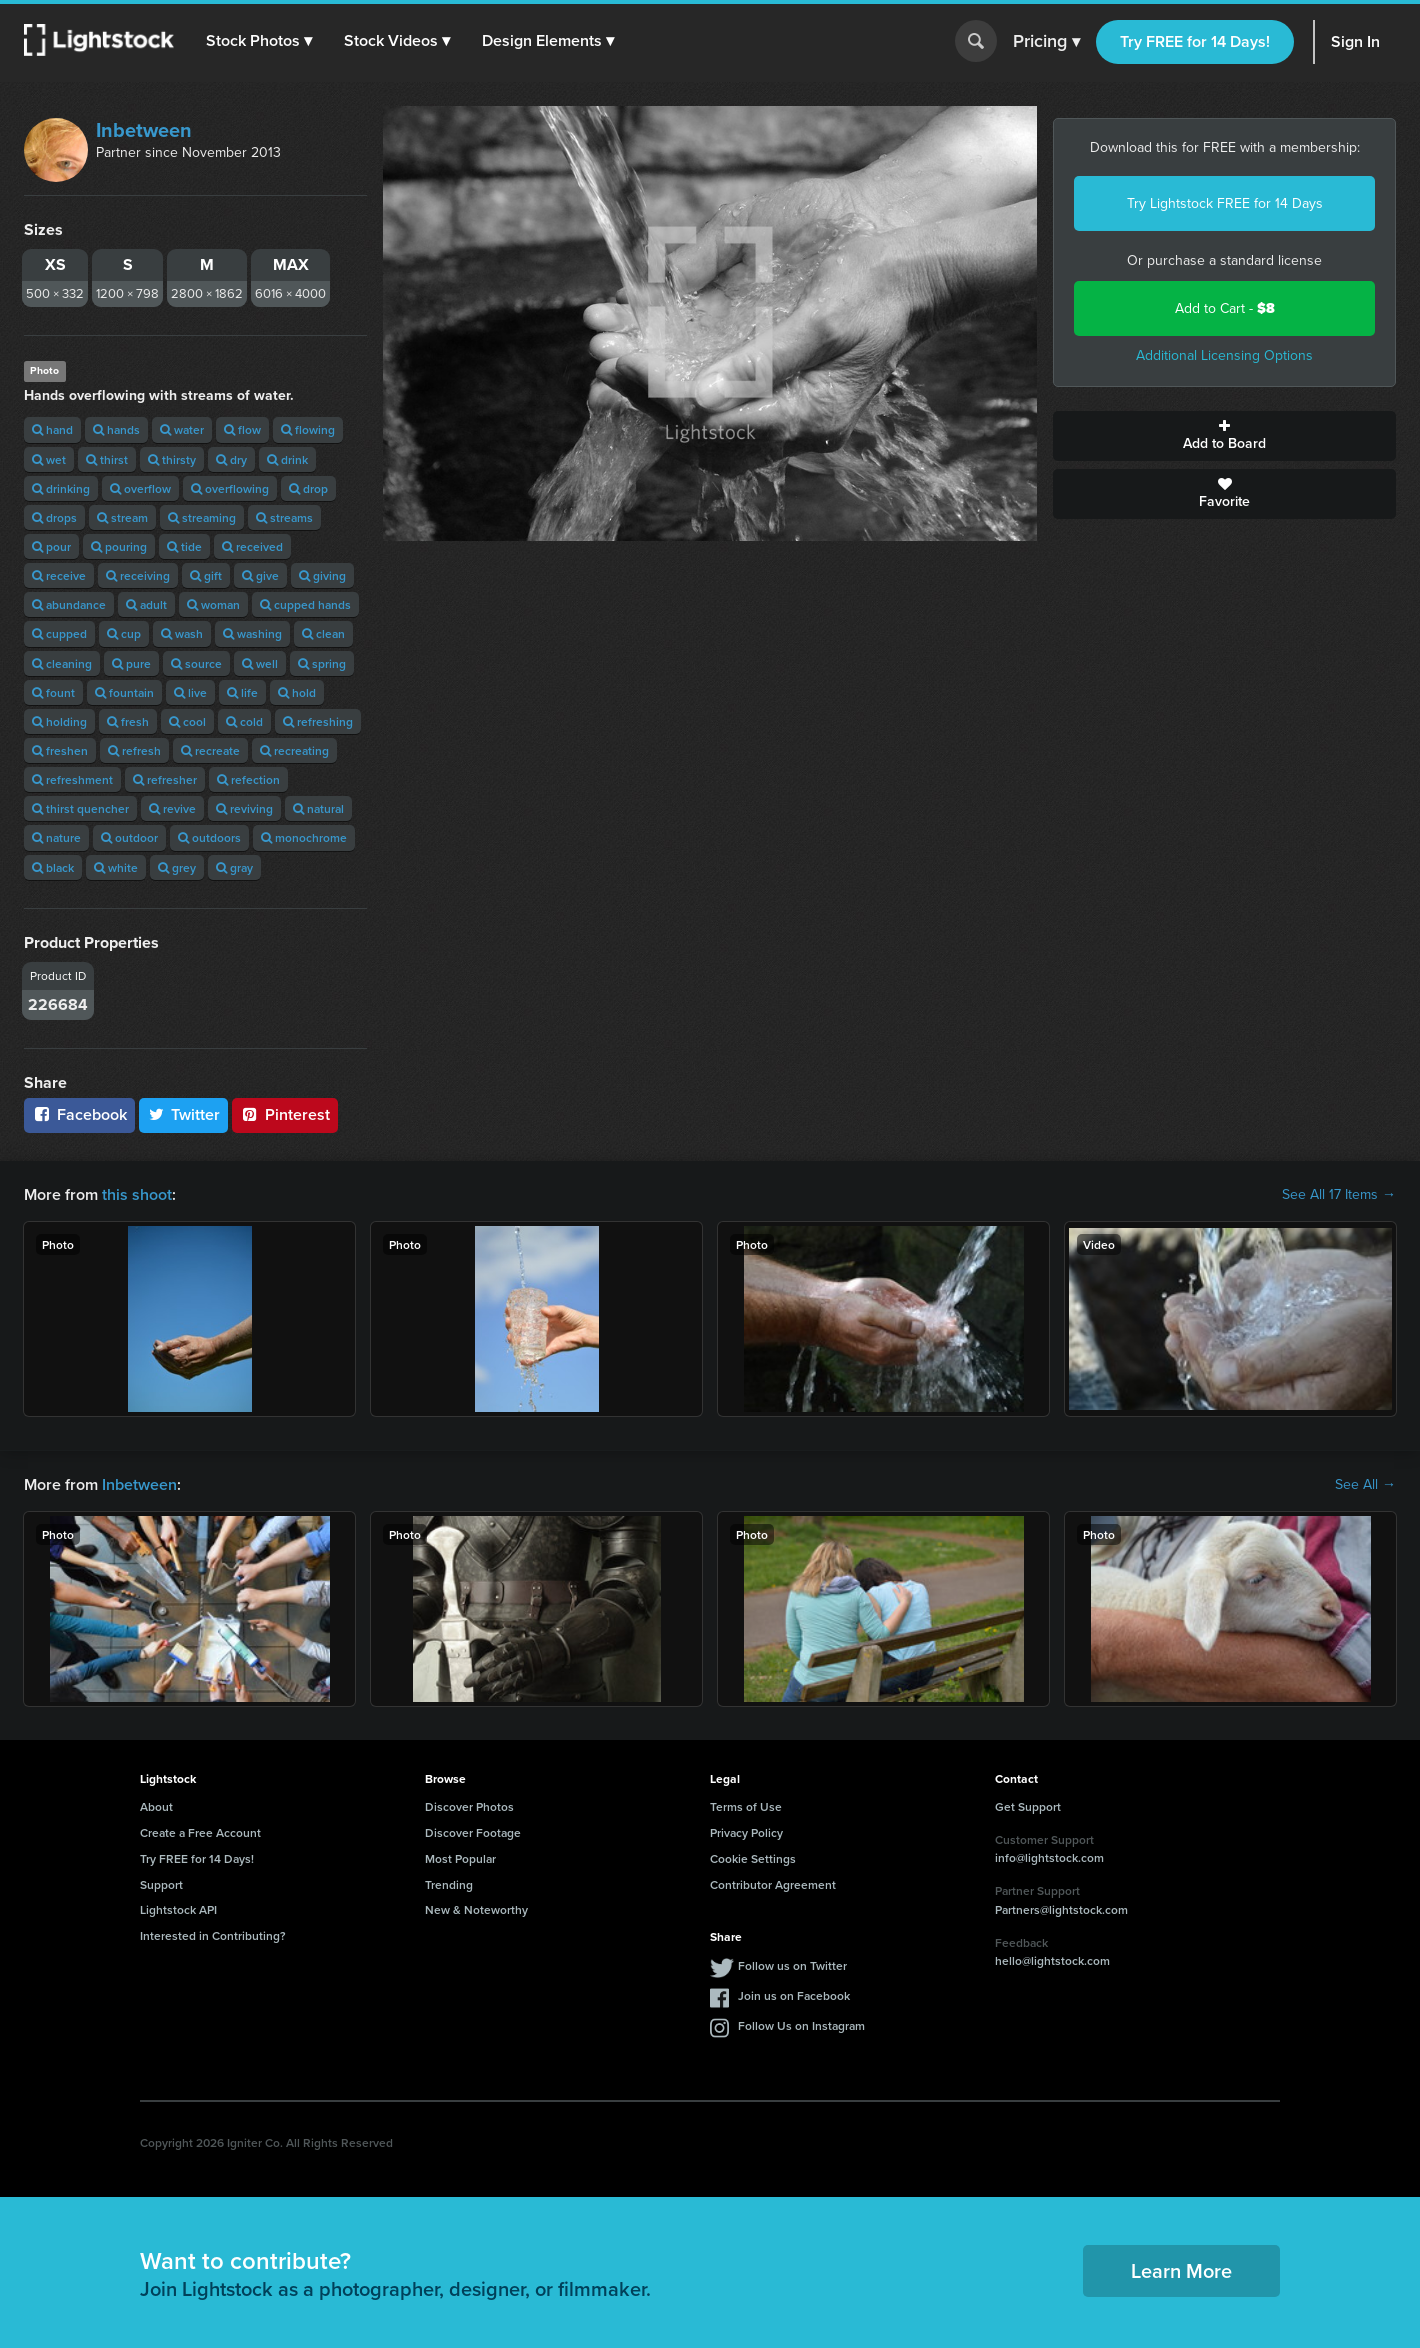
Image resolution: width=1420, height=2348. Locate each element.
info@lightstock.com (1049, 1857)
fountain (124, 692)
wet (49, 459)
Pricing (1046, 42)
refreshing (318, 721)
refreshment (72, 779)
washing (252, 633)
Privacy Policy (746, 1832)
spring (322, 663)
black (53, 867)
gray (234, 867)
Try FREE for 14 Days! (1195, 41)
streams (284, 517)
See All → (1365, 1485)
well (260, 663)
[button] (259, 41)
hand (52, 429)
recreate (210, 750)
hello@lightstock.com (1052, 1960)
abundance (69, 604)
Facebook (79, 1114)
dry (231, 459)
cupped (59, 633)
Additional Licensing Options (1224, 355)
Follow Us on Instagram (801, 2025)
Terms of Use (746, 1806)
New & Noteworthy (476, 1909)
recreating (294, 750)
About (156, 1806)
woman (213, 604)
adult (146, 604)
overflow (140, 488)
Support (161, 1884)
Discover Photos (469, 1806)
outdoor (129, 837)
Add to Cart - (1225, 308)
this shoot (137, 1194)
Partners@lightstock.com (1061, 1909)
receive (59, 575)
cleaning (62, 663)
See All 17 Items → (1339, 1195)
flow (242, 429)
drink (287, 459)
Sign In (1355, 41)
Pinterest (285, 1114)
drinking (61, 488)
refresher (165, 779)
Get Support (1028, 1806)
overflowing (230, 488)
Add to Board (1224, 436)
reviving (244, 808)
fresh (128, 721)
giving (322, 575)
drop (308, 488)
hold (297, 692)
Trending (449, 1884)
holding (59, 721)
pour (51, 546)
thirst (107, 459)
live (190, 692)
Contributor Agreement (773, 1884)
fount (53, 692)
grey (177, 867)
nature (56, 837)
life (242, 692)
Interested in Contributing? (213, 1935)
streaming (202, 517)
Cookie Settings (753, 1858)
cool (187, 721)
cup (124, 633)
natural (318, 808)
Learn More (1181, 2270)
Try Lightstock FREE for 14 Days (1225, 203)
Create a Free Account (200, 1832)
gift (206, 575)
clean (323, 633)
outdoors (209, 837)
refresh (134, 750)
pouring (119, 546)
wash (182, 633)
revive (172, 808)
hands (116, 429)
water (182, 429)
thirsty (172, 459)
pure (131, 663)
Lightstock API (178, 1909)
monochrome (304, 837)
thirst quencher (80, 808)
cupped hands (305, 604)
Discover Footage (473, 1832)
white (116, 867)
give (260, 575)
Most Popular (460, 1858)
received (252, 546)
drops (54, 517)
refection (248, 779)
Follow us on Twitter (792, 1965)
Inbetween (144, 130)
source (196, 663)
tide (184, 546)
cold (244, 721)
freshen (60, 750)
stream (122, 517)
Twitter (184, 1114)
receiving (138, 575)
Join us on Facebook (794, 1995)
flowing (308, 429)
